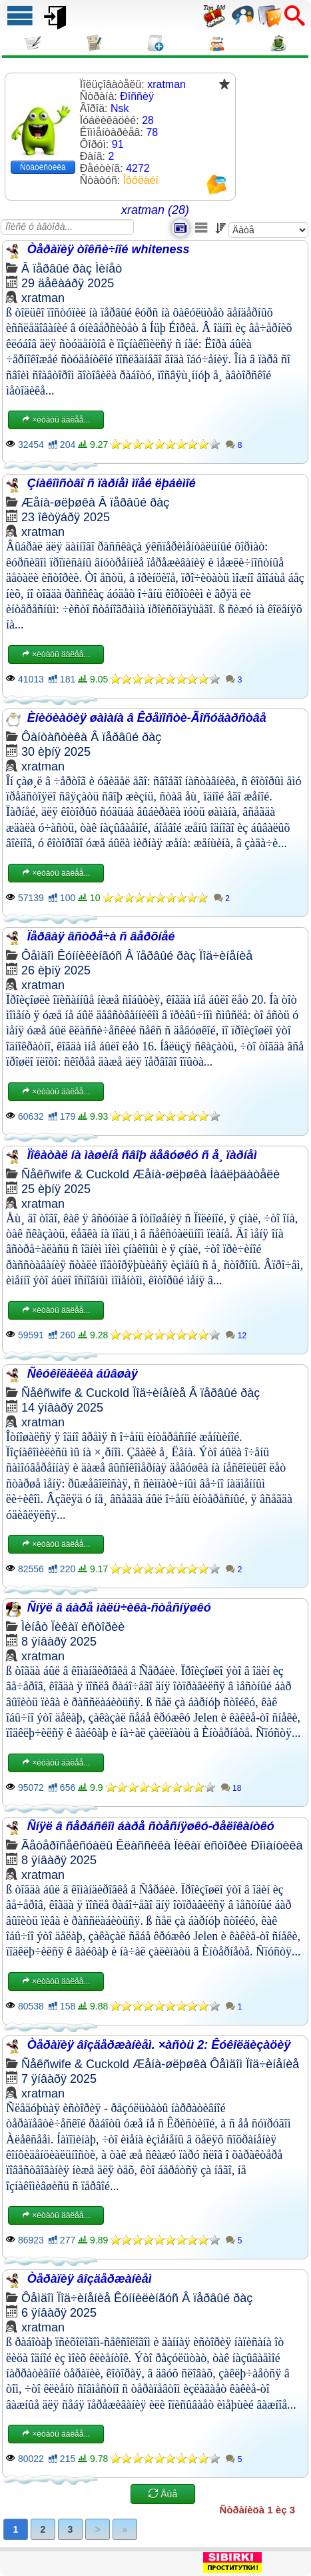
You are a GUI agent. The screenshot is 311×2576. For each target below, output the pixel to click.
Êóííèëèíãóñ (89, 955)
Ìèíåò (108, 268)
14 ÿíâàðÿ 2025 (62, 1407)
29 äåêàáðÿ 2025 (67, 283)
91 (118, 144)
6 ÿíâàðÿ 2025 (59, 2312)
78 (152, 132)
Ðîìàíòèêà (276, 1845)
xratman (43, 298)
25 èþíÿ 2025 (56, 1189)
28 (148, 120)
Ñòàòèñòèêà (43, 167)
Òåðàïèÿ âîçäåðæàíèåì (89, 2278)
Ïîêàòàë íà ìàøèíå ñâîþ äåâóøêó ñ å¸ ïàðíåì (142, 1155)
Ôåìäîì (37, 955)
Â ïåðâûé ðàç (56, 268)
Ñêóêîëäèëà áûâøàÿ (82, 1373)
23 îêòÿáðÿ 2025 (65, 517)
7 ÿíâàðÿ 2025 (59, 2078)
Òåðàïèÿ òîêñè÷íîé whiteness (108, 249)
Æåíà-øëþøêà (58, 502)
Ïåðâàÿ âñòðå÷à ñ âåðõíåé (101, 936)
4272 (138, 168)
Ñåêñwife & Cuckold (75, 1174)
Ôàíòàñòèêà (54, 737)
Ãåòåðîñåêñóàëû (67, 1845)
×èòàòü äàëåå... (56, 420)
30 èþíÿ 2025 (56, 751)
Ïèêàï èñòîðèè (88, 1627)
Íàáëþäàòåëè (245, 1174)
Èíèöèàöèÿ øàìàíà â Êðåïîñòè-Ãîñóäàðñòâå (146, 717)
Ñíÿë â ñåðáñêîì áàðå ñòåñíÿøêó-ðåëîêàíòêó (150, 1826)
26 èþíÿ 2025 (56, 970)
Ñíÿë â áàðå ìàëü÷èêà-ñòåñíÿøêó (119, 1607)
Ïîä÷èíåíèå (225, 955)
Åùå (163, 2494)
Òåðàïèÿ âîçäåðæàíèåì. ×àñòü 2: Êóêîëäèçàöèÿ (159, 2044)
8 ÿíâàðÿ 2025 (59, 1641)
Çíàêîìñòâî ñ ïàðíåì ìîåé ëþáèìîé (111, 483)
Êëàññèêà (143, 1845)
